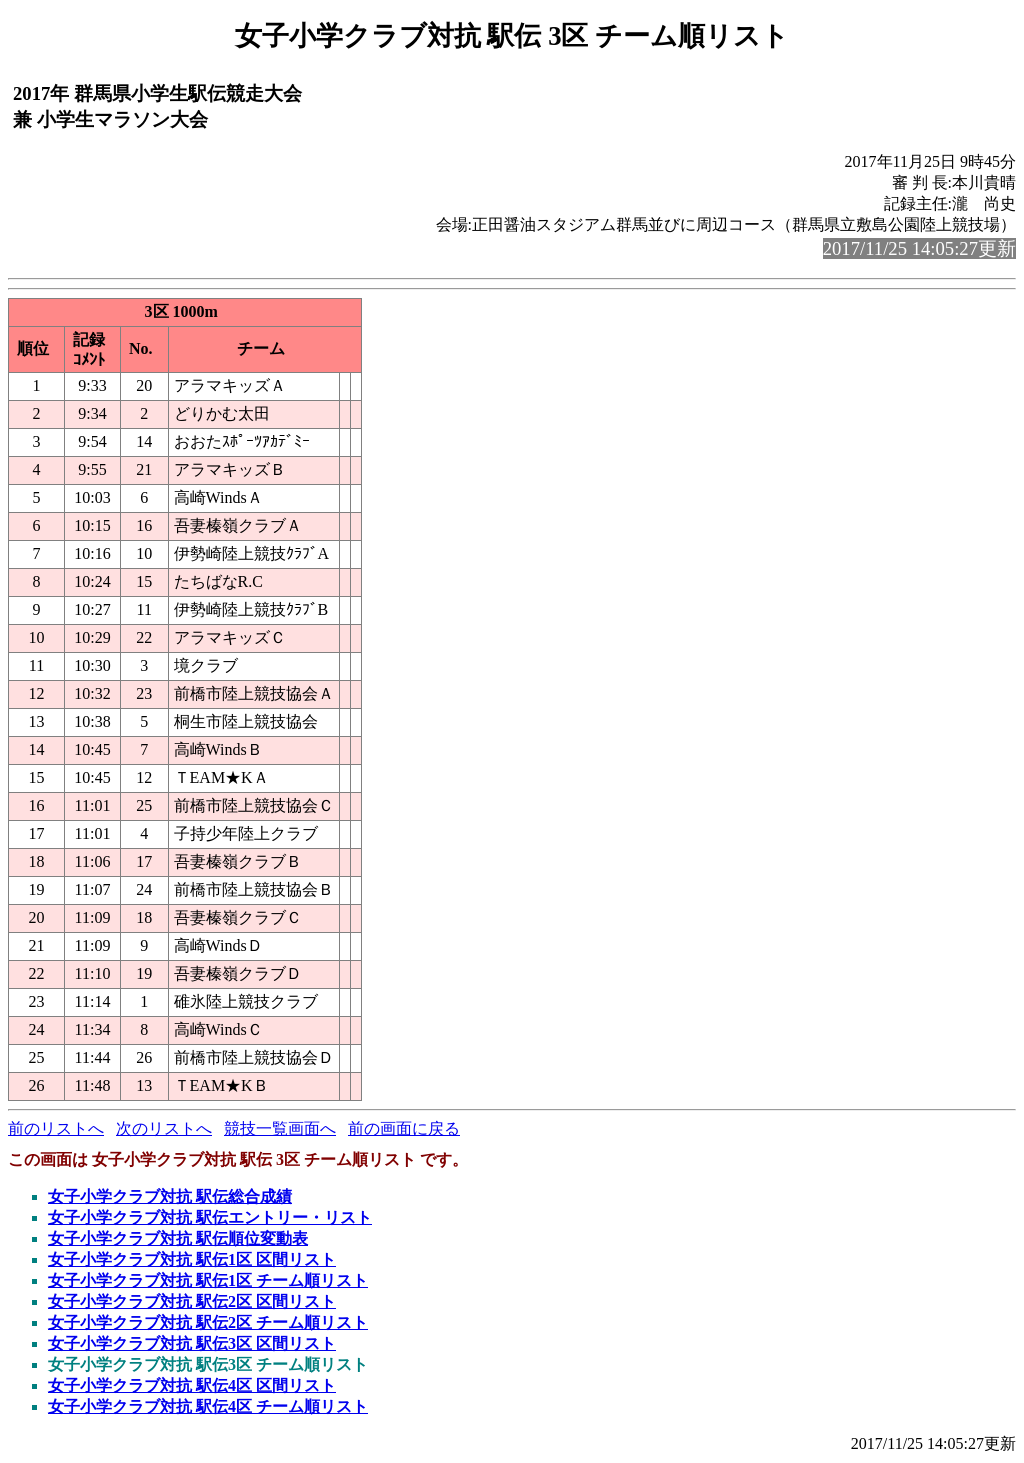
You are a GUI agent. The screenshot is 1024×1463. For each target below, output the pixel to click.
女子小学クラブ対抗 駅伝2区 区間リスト (192, 1301)
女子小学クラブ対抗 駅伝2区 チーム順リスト (208, 1322)
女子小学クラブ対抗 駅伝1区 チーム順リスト (208, 1280)
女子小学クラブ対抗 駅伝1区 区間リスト (192, 1259)
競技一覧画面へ (280, 1128)
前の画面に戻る (404, 1128)
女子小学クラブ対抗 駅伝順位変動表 (178, 1238)
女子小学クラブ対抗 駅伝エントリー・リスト (210, 1217)
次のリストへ (164, 1128)
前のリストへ (56, 1128)
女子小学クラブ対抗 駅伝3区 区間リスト (192, 1343)
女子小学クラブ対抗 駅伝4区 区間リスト (192, 1385)
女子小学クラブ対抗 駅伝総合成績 (170, 1196)
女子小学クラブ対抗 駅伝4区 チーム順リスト (208, 1406)
